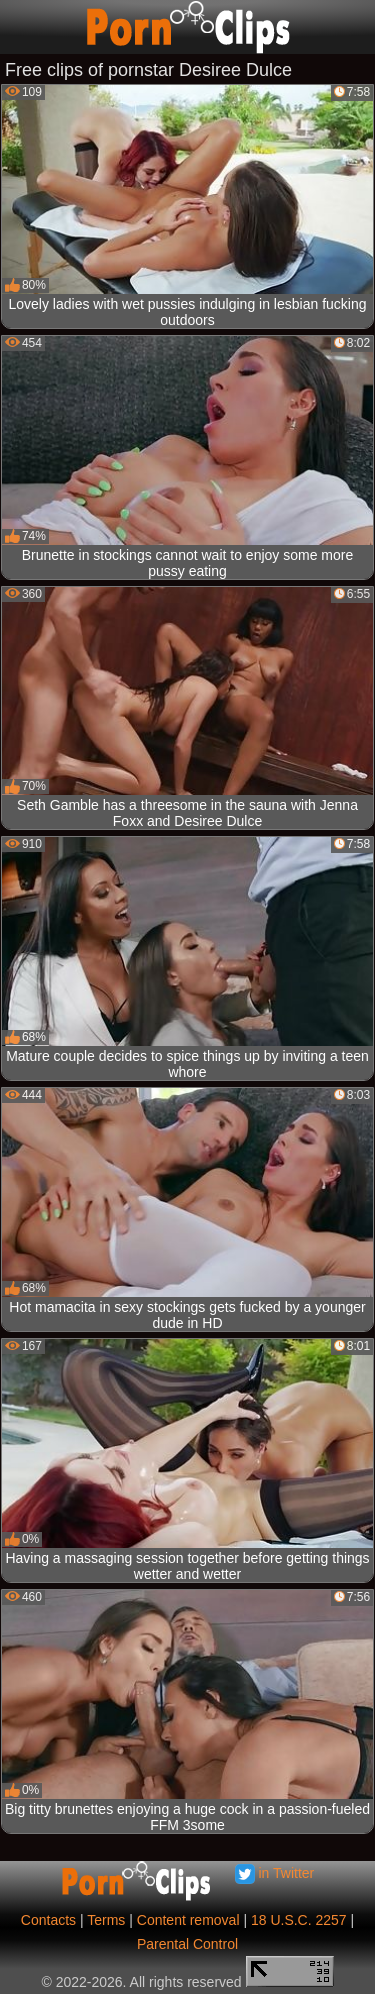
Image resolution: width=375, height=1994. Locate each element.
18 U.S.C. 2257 (299, 1920)
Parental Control (187, 1944)
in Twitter (275, 1873)
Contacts (48, 1920)
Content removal (188, 1920)
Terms (106, 1920)
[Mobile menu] (18, 27)
